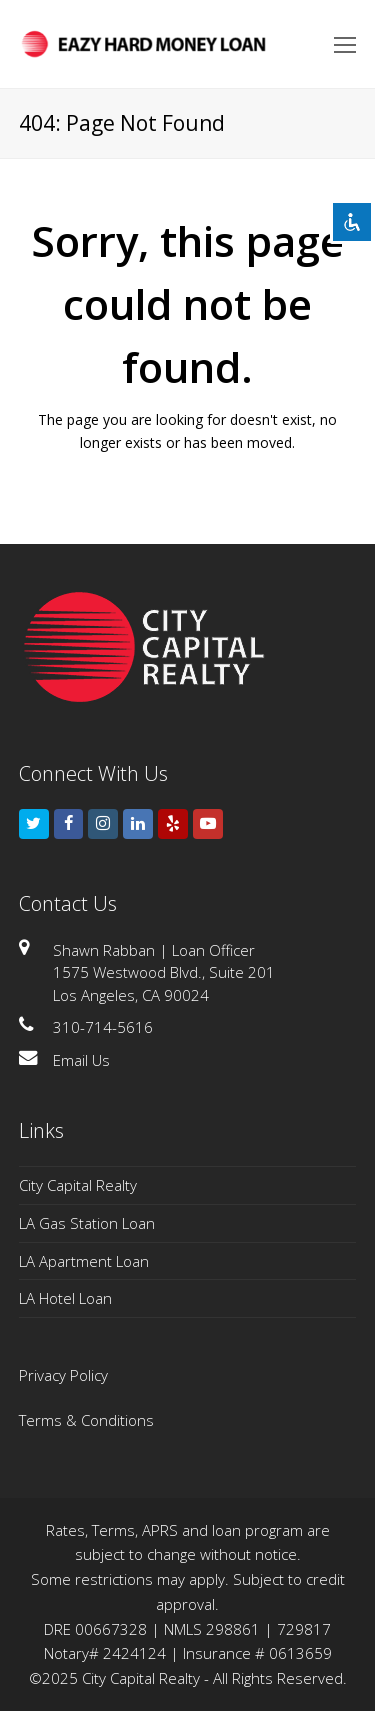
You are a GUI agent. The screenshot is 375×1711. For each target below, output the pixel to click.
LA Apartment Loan (84, 1261)
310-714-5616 (103, 1027)
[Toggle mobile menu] (345, 44)
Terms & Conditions (86, 1420)
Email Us (81, 1060)
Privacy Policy (63, 1375)
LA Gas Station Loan (87, 1223)
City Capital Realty (78, 1185)
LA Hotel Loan (65, 1298)
